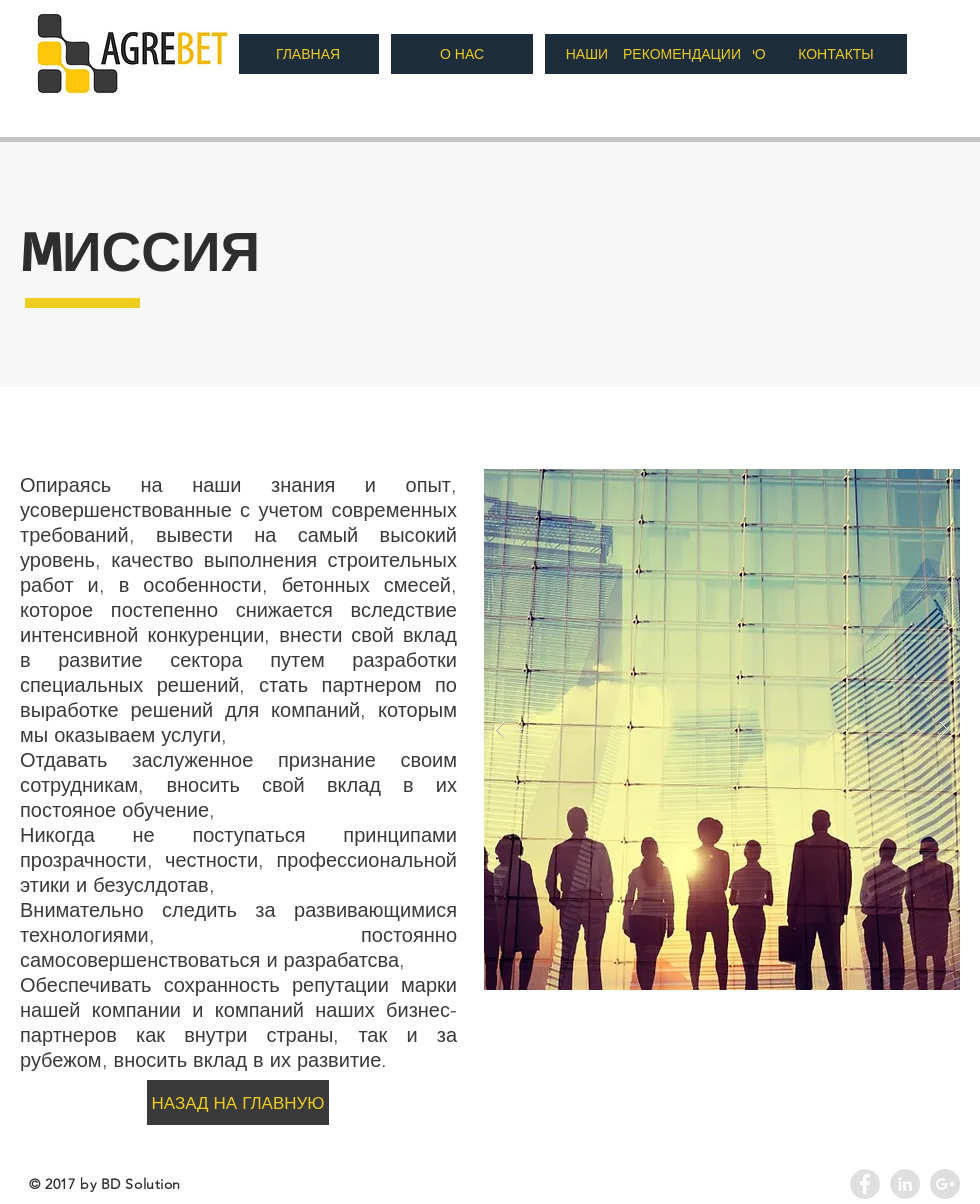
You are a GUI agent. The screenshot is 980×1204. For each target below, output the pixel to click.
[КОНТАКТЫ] (836, 54)
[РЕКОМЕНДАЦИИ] (682, 54)
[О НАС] (462, 54)
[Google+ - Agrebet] (945, 1184)
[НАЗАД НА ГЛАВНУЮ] (238, 1102)
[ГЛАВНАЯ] (308, 54)
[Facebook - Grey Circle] (865, 1184)
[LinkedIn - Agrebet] (905, 1184)
